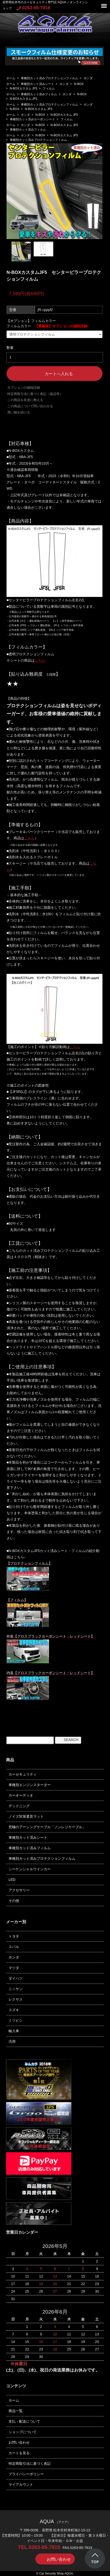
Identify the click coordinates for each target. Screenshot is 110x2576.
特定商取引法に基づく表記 (30, 2463)
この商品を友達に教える (25, 400)
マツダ (14, 1968)
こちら (29, 838)
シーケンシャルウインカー (30, 1869)
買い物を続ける (18, 412)
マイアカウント (21, 2485)
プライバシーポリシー (26, 2474)
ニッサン (16, 1989)
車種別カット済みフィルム (39, 94)
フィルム (49, 88)
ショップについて (23, 2432)
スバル (14, 1947)
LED (12, 1880)
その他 (14, 1901)
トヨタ (14, 1936)
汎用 (12, 2041)
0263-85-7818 (33, 7)
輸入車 (14, 2031)
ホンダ (88, 78)
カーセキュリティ (23, 1774)
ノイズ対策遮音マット (26, 1816)
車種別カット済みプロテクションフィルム (49, 78)
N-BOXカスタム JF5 (23, 88)
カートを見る (19, 2453)
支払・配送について (24, 2421)
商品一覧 (16, 2411)
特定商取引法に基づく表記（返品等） (35, 394)
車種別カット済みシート (37, 84)
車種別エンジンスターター (30, 1785)
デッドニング (19, 1806)
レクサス (16, 1999)
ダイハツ (16, 1978)
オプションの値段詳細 (23, 387)
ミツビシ (16, 2020)
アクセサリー (19, 1890)
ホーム (10, 78)
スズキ (14, 2010)
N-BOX (79, 84)
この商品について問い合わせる (30, 406)
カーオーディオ (21, 1795)
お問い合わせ (19, 2442)
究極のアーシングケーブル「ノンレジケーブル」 (47, 1827)
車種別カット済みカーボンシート (32, 119)
